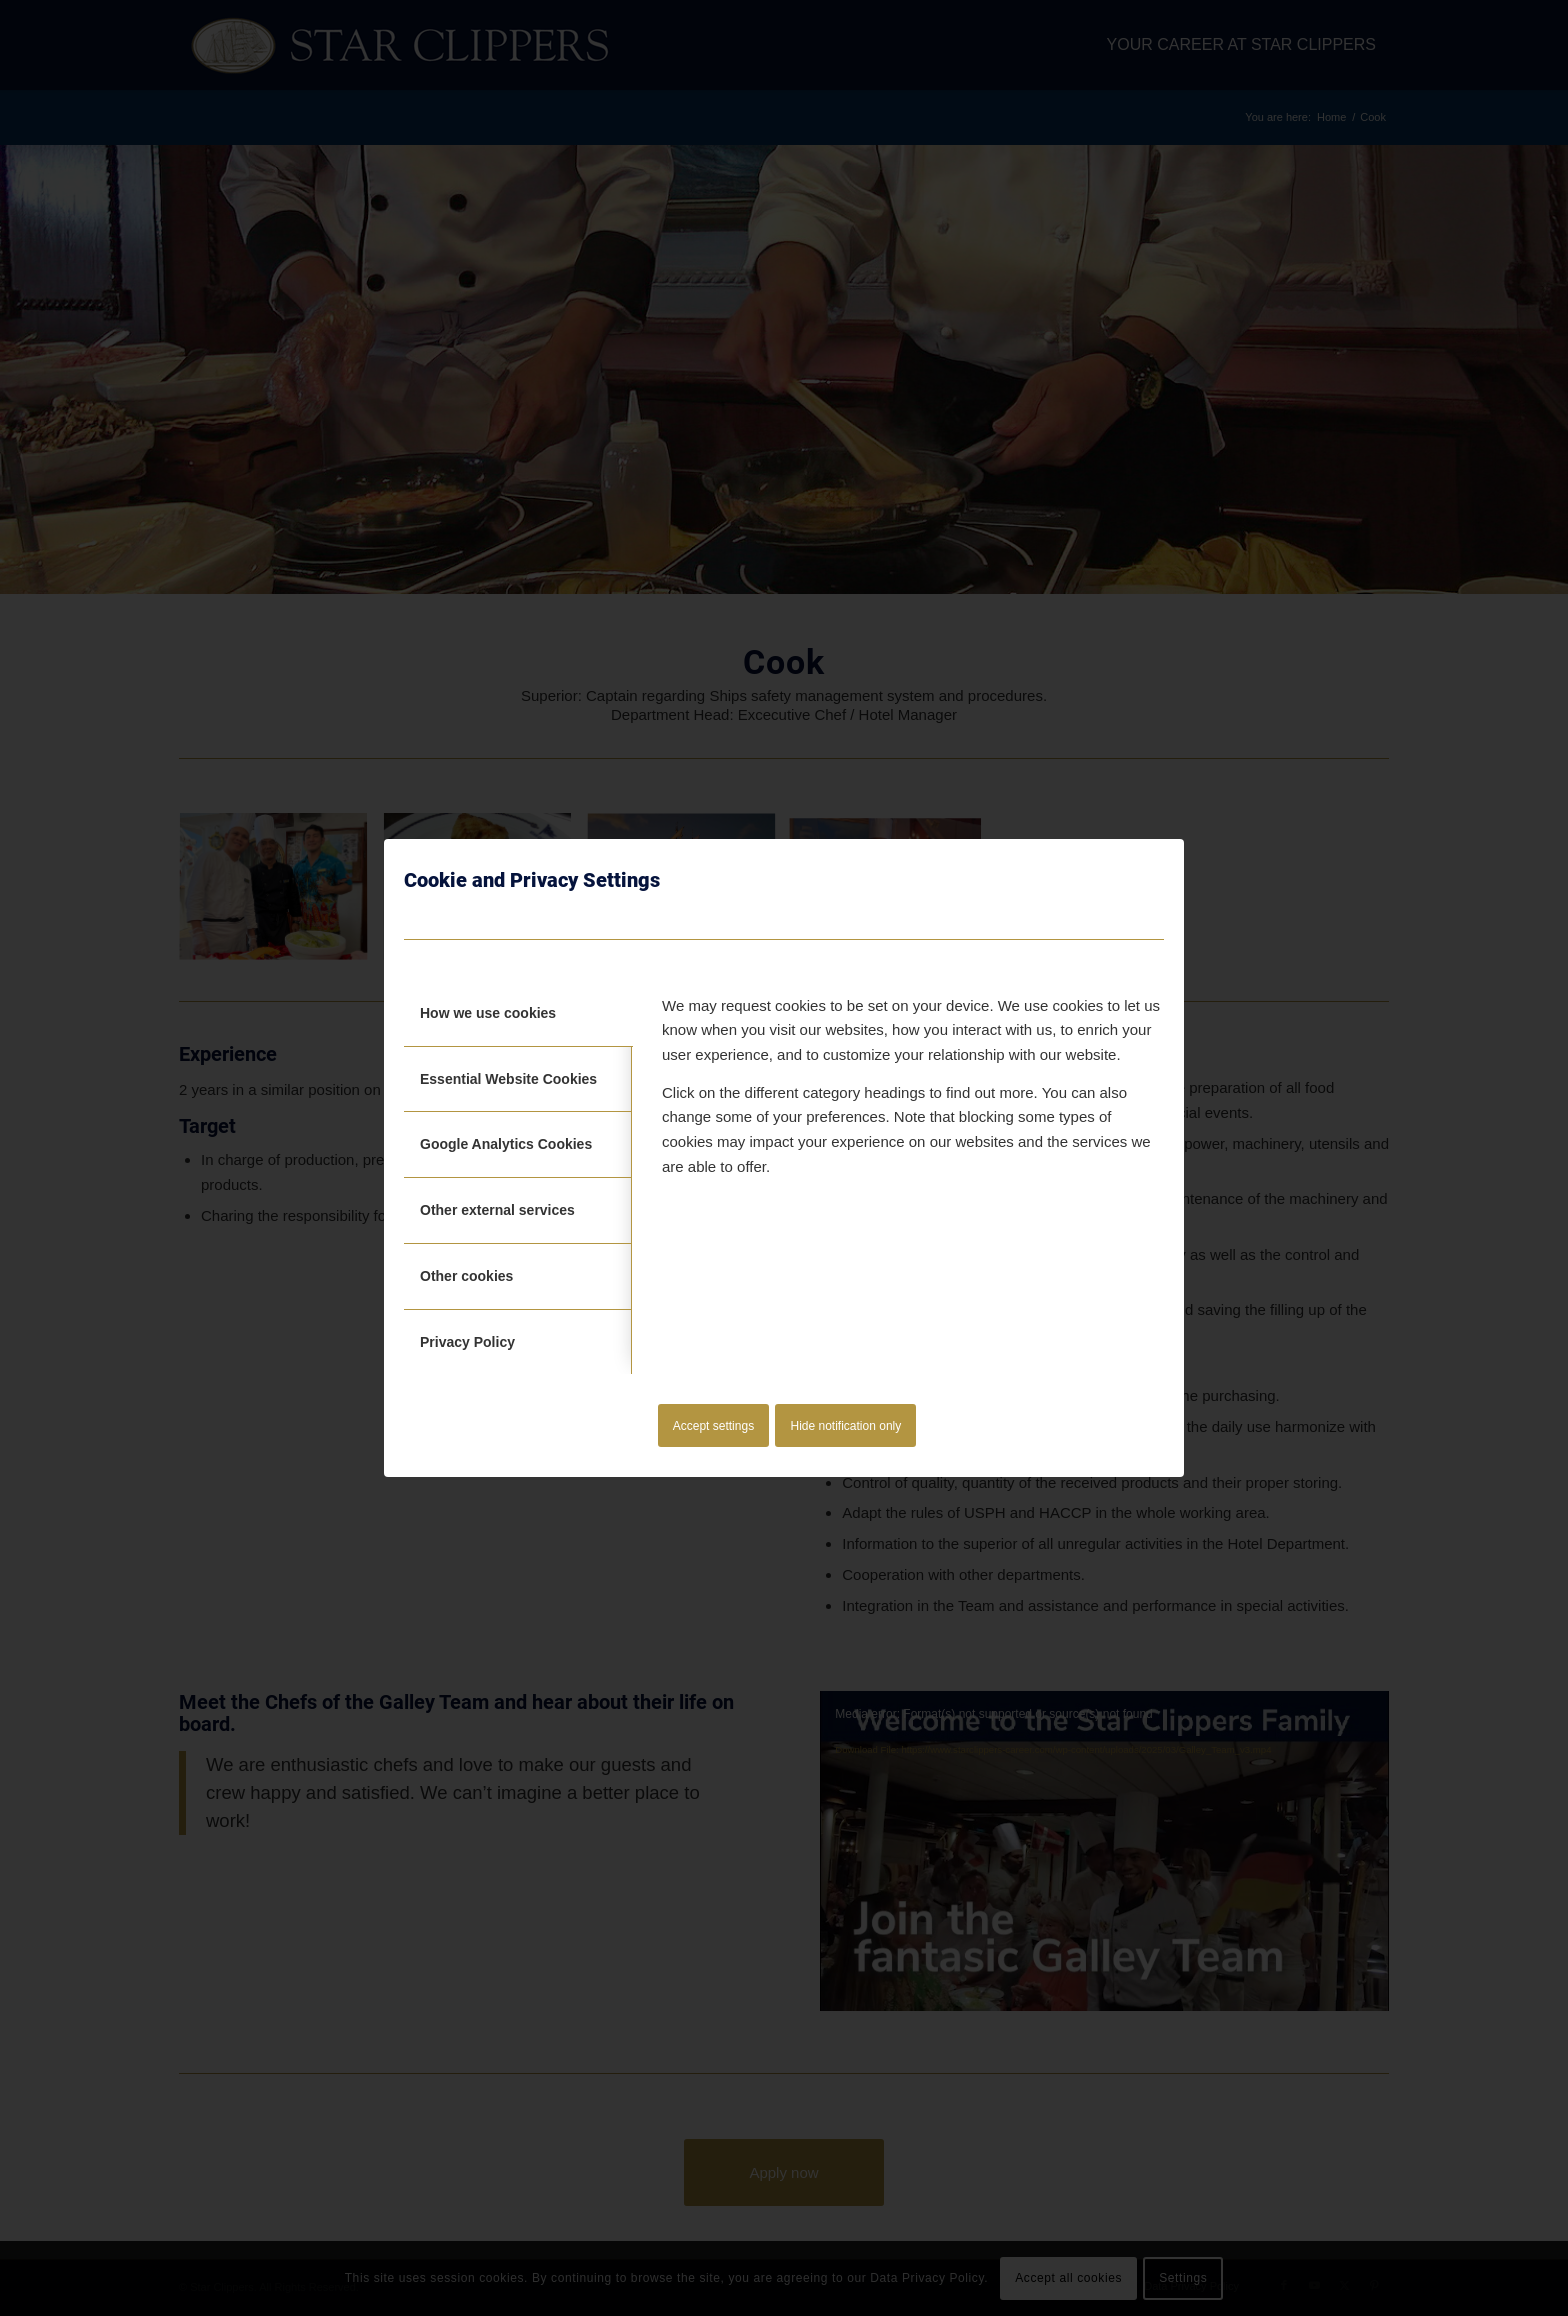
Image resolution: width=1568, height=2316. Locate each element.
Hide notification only (846, 1426)
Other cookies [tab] (466, 1276)
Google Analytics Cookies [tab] (506, 1144)
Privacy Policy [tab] (467, 1342)
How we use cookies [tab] (488, 1013)
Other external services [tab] (497, 1210)
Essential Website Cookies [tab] (508, 1079)
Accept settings (713, 1426)
